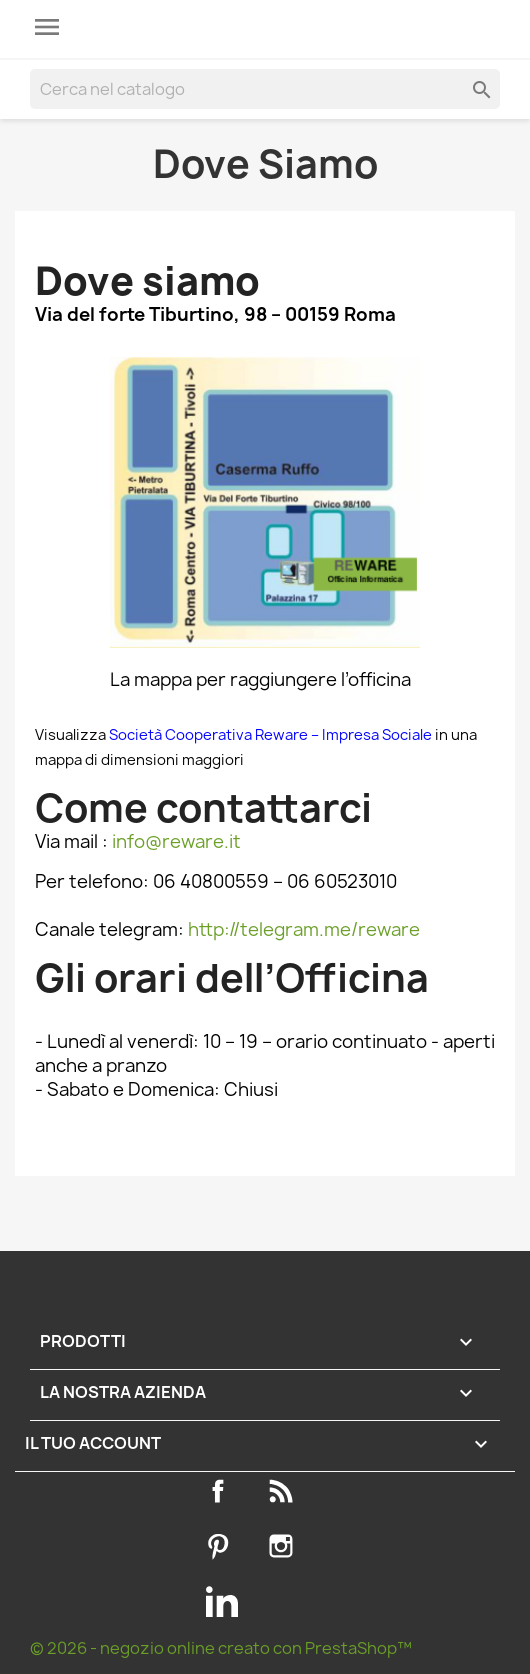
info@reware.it (176, 841)
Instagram (285, 1546)
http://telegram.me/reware (304, 929)
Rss (285, 1491)
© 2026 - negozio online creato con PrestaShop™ (221, 1648)
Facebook (222, 1491)
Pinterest (222, 1546)
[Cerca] (265, 89)
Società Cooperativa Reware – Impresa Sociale (272, 735)
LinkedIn (222, 1601)
